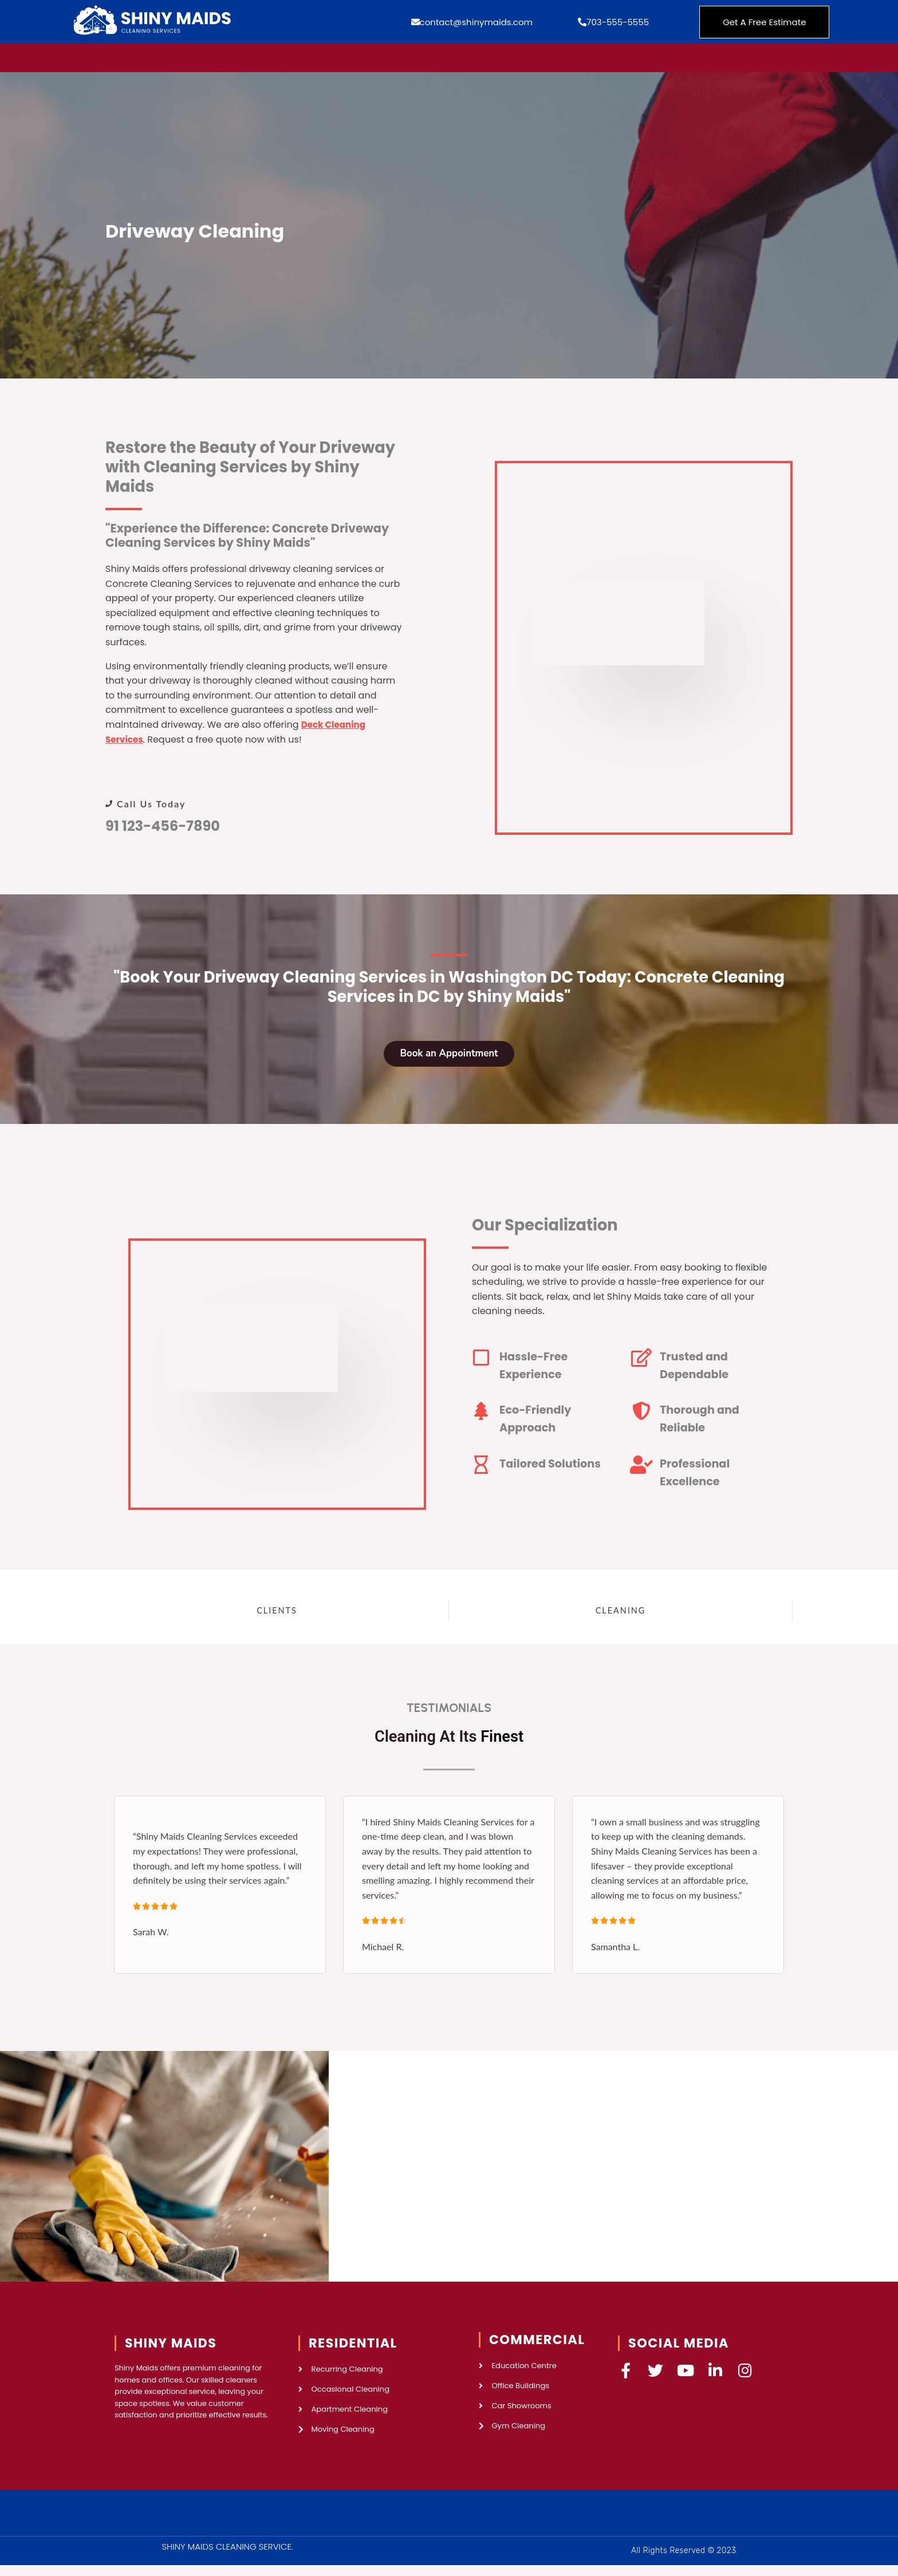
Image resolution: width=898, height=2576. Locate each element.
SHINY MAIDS (171, 2350)
